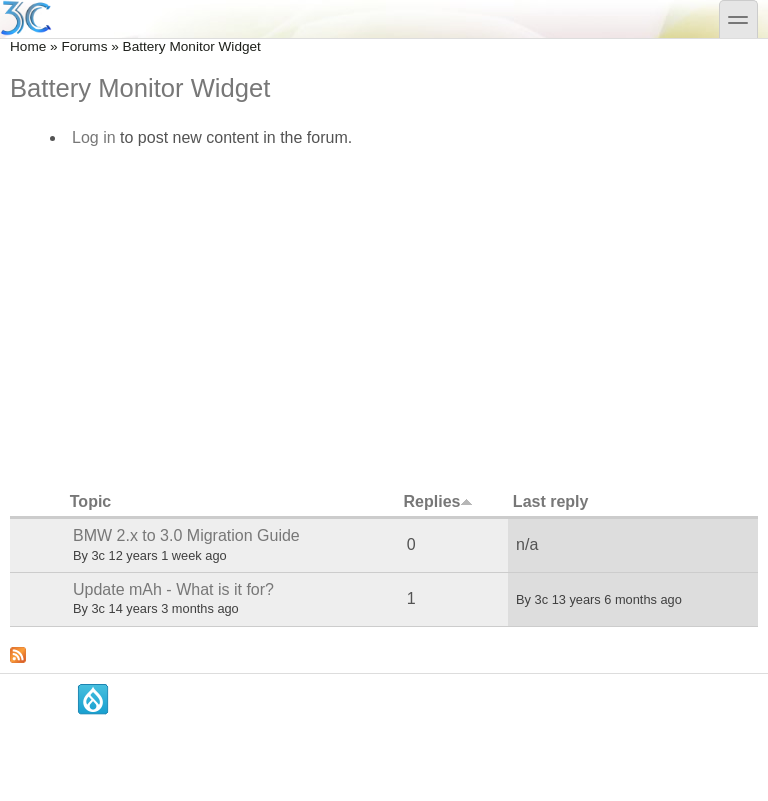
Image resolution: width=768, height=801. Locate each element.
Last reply (551, 501)
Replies (439, 501)
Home (28, 46)
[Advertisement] (384, 314)
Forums (84, 46)
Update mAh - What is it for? (173, 589)
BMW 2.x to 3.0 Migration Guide (186, 535)
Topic (90, 501)
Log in (94, 137)
